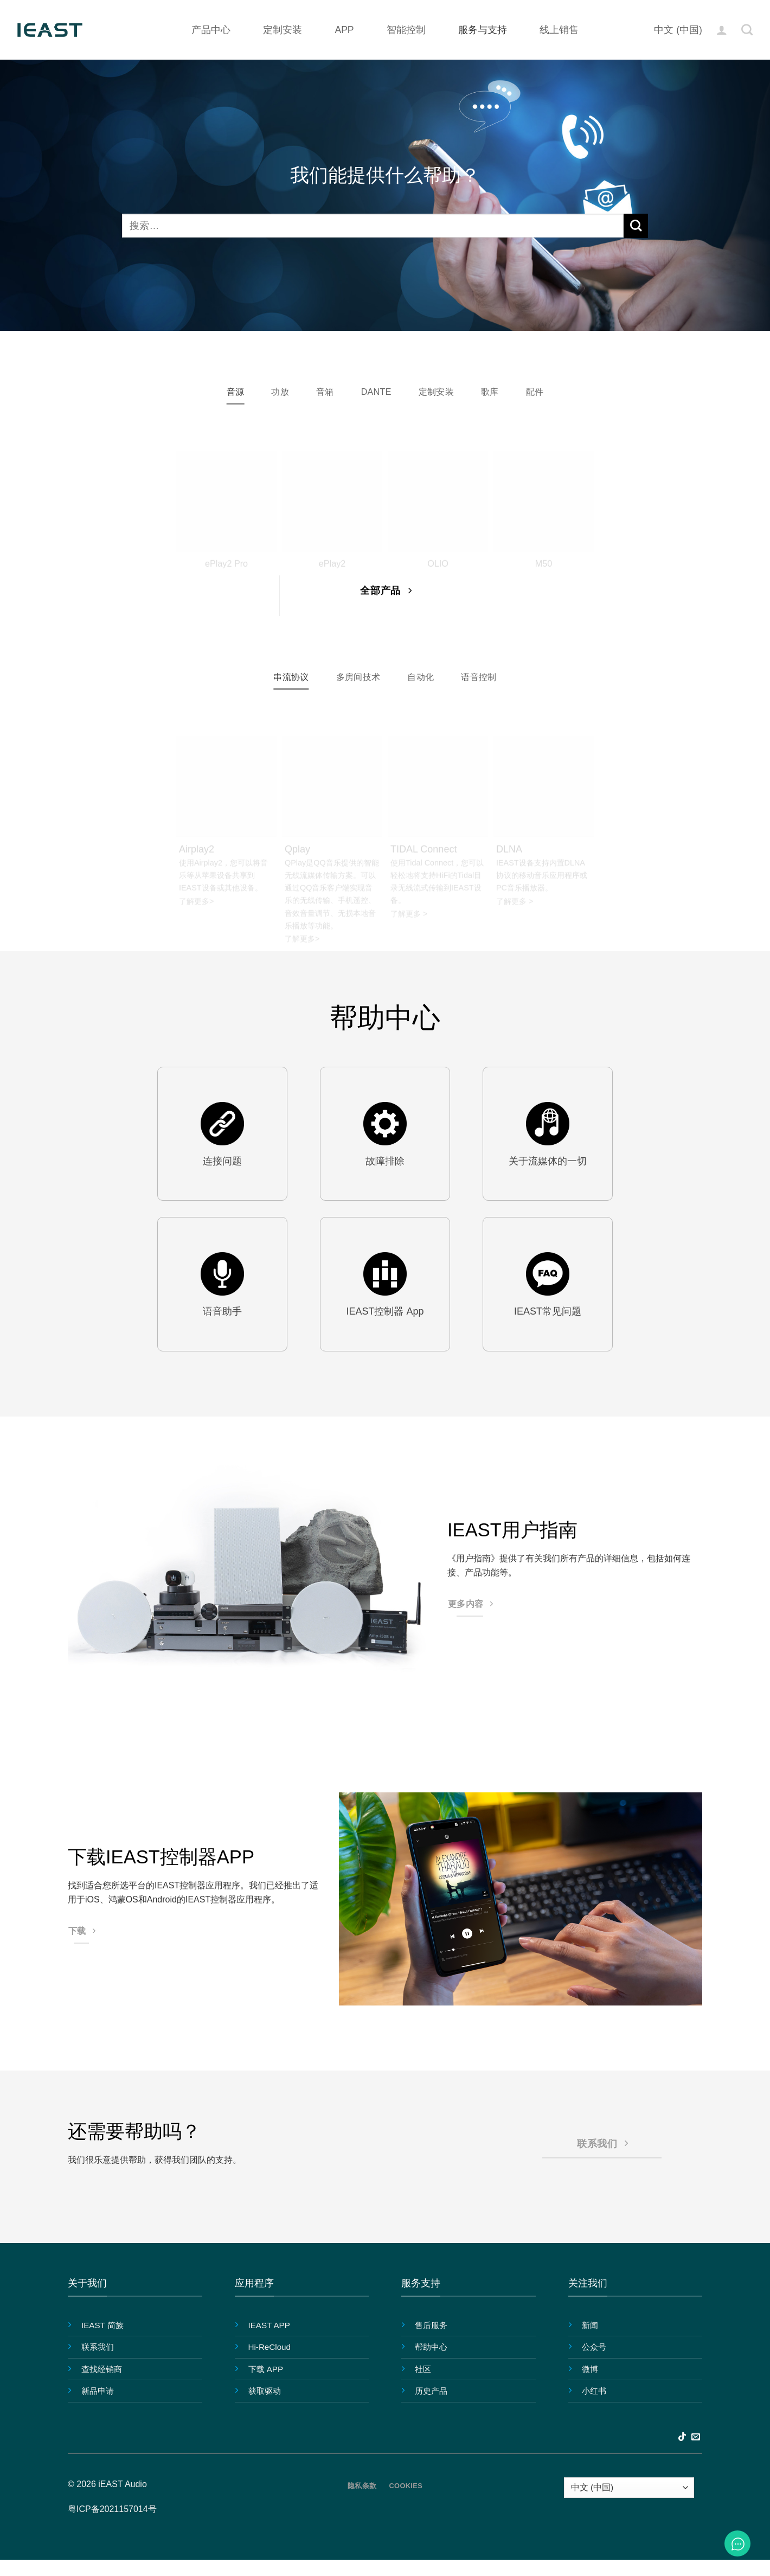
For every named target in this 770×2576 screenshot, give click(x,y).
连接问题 (222, 1163)
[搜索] (747, 29)
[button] (721, 30)
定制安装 (282, 29)
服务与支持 (482, 29)
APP (344, 29)
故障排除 (385, 1163)
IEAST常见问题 (547, 1314)
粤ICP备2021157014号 (112, 2511)
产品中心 (210, 29)
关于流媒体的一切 (548, 1163)
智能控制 (406, 29)
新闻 (590, 2327)
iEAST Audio (122, 2486)
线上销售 (559, 29)
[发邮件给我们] (695, 2440)
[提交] (636, 226)
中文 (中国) (678, 29)
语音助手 (222, 1314)
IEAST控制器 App (385, 1314)
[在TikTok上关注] (682, 2440)
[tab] (227, 393)
